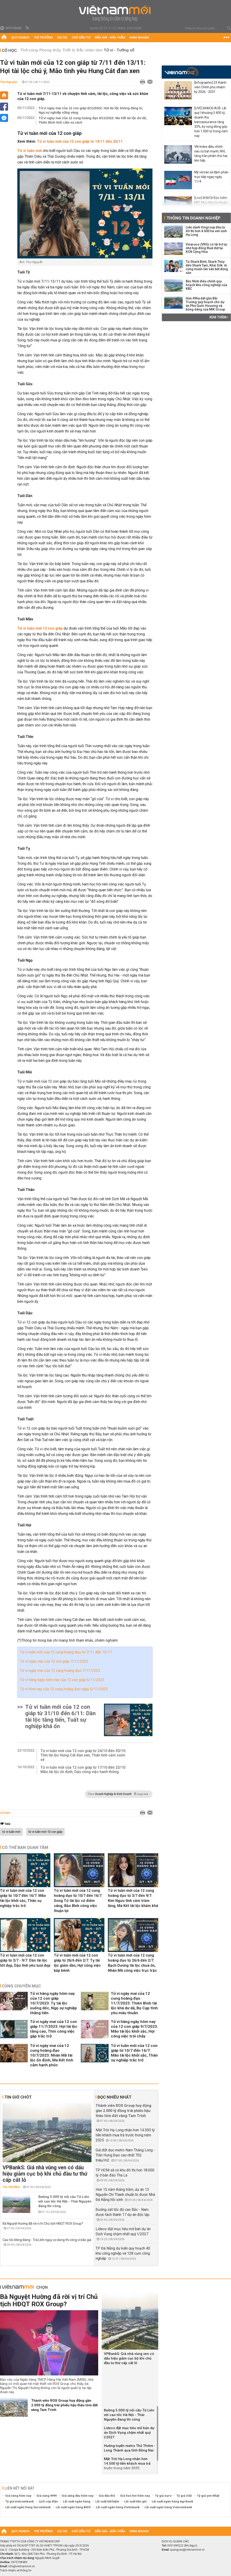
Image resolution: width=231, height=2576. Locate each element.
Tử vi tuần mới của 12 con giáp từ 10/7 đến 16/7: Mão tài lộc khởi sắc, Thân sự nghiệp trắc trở (23, 1898)
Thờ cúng (29, 50)
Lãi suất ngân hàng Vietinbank (118, 2507)
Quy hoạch (20, 37)
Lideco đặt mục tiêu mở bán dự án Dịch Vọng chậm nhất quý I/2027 (129, 2432)
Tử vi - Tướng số (119, 50)
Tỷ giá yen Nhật (208, 2495)
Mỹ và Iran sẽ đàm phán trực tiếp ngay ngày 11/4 (211, 176)
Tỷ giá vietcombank (19, 2501)
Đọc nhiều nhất (114, 2097)
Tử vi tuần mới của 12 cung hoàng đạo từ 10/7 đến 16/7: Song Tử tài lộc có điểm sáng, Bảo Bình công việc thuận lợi (78, 1900)
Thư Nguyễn (8, 82)
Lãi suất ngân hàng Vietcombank (168, 2507)
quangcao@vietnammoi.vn (187, 2549)
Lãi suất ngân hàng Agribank (172, 2501)
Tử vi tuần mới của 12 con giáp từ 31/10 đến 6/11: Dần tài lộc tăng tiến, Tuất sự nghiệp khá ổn (60, 1716)
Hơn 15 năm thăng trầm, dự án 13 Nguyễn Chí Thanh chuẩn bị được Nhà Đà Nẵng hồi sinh (125, 2194)
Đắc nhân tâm (90, 50)
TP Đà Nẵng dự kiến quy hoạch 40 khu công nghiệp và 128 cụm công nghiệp (123, 2253)
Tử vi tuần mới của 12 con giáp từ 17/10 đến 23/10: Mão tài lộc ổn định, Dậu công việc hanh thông (83, 1769)
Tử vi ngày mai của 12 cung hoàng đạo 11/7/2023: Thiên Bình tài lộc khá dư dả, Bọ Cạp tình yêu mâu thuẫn (134, 2003)
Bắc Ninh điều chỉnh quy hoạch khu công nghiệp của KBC (206, 284)
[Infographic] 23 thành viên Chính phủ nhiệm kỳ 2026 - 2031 (210, 87)
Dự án (62, 37)
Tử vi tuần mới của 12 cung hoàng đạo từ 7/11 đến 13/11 (66, 1652)
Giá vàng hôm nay (18, 2495)
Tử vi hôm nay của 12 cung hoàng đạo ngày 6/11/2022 (64, 1689)
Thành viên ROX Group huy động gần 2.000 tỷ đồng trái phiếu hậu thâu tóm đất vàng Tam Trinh (123, 2110)
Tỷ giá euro (163, 2495)
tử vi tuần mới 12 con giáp (45, 1832)
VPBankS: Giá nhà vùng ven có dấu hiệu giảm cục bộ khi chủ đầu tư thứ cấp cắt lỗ (45, 2173)
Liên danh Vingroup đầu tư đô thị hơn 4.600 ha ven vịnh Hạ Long (206, 231)
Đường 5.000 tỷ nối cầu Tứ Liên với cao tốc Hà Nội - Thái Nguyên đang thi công (64, 2201)
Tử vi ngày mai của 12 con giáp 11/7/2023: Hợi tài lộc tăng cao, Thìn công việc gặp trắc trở (53, 2028)
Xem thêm (218, 317)
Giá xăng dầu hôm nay (78, 2495)
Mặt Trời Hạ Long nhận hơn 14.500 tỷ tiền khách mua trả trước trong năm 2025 (125, 2135)
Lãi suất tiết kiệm (107, 2501)
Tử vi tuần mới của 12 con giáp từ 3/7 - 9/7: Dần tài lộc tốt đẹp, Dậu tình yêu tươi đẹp (25, 1960)
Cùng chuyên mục (21, 1986)
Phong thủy (50, 50)
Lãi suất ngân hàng (76, 2501)
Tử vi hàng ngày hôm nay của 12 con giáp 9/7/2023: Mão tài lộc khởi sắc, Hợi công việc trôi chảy (134, 2028)
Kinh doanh (139, 37)
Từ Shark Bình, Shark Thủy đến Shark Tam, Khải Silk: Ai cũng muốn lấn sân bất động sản (207, 267)
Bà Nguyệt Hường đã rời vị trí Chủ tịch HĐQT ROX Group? (43, 2223)
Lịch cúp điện (48, 2501)
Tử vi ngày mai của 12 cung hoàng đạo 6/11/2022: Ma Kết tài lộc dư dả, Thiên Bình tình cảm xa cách (93, 120)
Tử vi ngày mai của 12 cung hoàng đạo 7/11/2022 (60, 1670)
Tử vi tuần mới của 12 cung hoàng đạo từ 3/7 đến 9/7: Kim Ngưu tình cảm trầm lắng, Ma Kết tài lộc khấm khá (133, 1898)
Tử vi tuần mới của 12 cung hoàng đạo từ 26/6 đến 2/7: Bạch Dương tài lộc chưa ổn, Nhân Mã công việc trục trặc (132, 1963)
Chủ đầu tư (81, 37)
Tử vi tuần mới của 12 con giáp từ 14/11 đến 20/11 (80, 141)
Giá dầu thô (107, 2495)
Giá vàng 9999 (46, 2495)
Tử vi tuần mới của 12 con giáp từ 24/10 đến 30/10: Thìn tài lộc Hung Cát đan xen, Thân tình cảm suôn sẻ (83, 1755)
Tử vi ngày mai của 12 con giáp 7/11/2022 (54, 1661)
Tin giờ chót (18, 2097)
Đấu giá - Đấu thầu (110, 37)
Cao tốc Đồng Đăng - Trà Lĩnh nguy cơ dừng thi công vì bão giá (47, 2240)
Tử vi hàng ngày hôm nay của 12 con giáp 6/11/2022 (62, 1680)
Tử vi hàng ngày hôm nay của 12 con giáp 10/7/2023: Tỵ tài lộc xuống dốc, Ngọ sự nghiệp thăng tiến (53, 2003)
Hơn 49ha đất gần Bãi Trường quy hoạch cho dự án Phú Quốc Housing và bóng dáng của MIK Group (205, 303)
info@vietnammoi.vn (21, 2566)
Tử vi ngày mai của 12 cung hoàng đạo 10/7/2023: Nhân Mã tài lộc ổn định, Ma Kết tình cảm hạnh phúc (51, 2055)
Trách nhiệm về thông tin (15, 2570)
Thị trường (43, 37)
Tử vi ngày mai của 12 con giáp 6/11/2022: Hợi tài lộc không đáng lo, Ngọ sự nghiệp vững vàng (91, 110)
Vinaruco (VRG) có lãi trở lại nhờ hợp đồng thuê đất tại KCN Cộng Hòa (206, 248)
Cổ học (9, 50)
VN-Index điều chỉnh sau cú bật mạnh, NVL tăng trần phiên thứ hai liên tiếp (210, 153)
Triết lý (68, 50)
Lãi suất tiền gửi (135, 2501)
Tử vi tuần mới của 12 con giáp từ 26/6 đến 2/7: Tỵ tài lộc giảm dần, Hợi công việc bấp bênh (77, 1963)
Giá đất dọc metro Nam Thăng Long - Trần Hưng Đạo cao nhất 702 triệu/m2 (125, 2155)
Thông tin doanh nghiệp (193, 218)
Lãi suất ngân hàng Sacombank (28, 2507)
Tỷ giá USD (184, 2495)
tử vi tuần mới (11, 1832)
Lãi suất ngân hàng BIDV (73, 2507)
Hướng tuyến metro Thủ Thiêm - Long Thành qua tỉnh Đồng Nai (129, 2448)
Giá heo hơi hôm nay (135, 2495)
